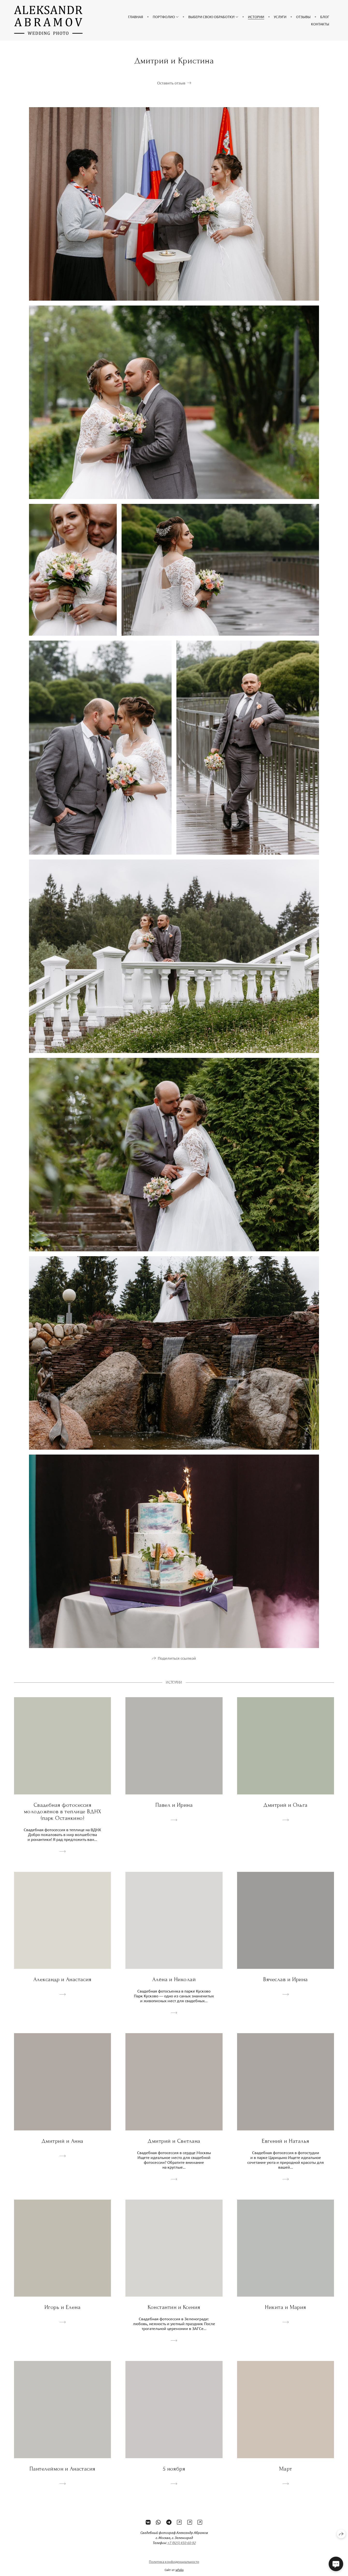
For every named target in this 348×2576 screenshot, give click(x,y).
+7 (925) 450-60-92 (181, 2548)
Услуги (280, 17)
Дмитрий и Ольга (285, 1810)
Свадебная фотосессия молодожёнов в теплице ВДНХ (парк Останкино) (62, 1817)
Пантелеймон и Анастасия (62, 2474)
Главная (135, 17)
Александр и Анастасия (62, 1985)
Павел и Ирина (174, 1810)
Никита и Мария (285, 2313)
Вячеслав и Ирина (285, 1985)
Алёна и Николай (174, 1985)
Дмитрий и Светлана (174, 2146)
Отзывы (303, 17)
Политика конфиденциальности (174, 2567)
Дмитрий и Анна (62, 2146)
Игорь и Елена (62, 2313)
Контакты (320, 24)
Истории (256, 17)
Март (285, 2474)
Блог (324, 17)
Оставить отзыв (171, 82)
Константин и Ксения (174, 2313)
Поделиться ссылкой (177, 1663)
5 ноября (174, 2474)
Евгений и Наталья (285, 2146)
